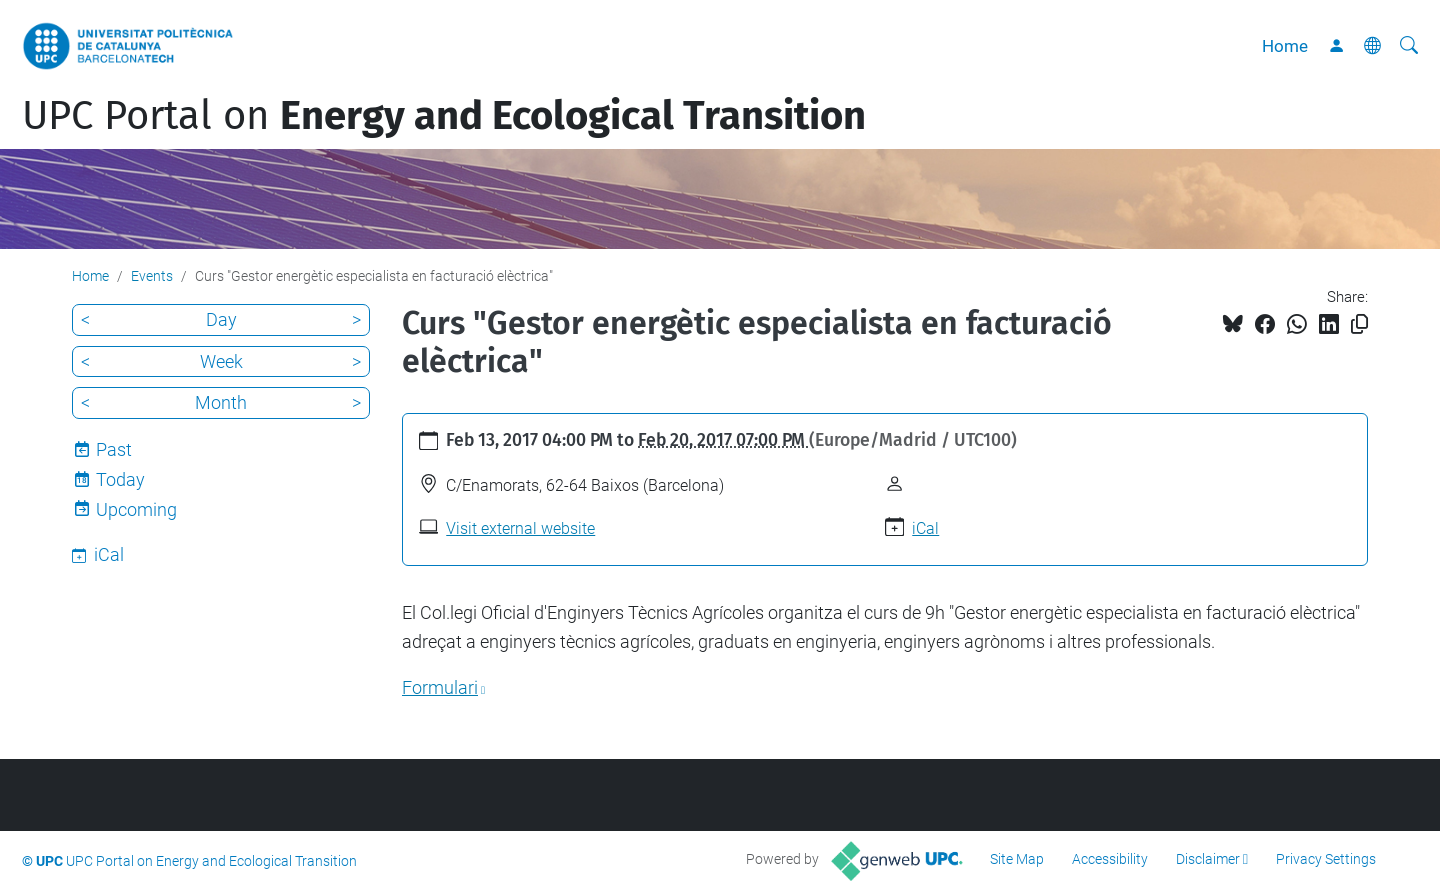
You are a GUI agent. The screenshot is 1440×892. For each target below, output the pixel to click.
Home (1285, 46)
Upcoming (136, 509)
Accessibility (1110, 859)
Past (114, 449)
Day (221, 319)
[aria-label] (1409, 46)
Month (221, 402)
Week (221, 361)
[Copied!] (1359, 324)
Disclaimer (1208, 859)
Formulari (440, 687)
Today (120, 479)
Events (152, 276)
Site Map (1017, 859)
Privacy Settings (1326, 859)
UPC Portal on (444, 116)
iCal (925, 528)
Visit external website (520, 528)
